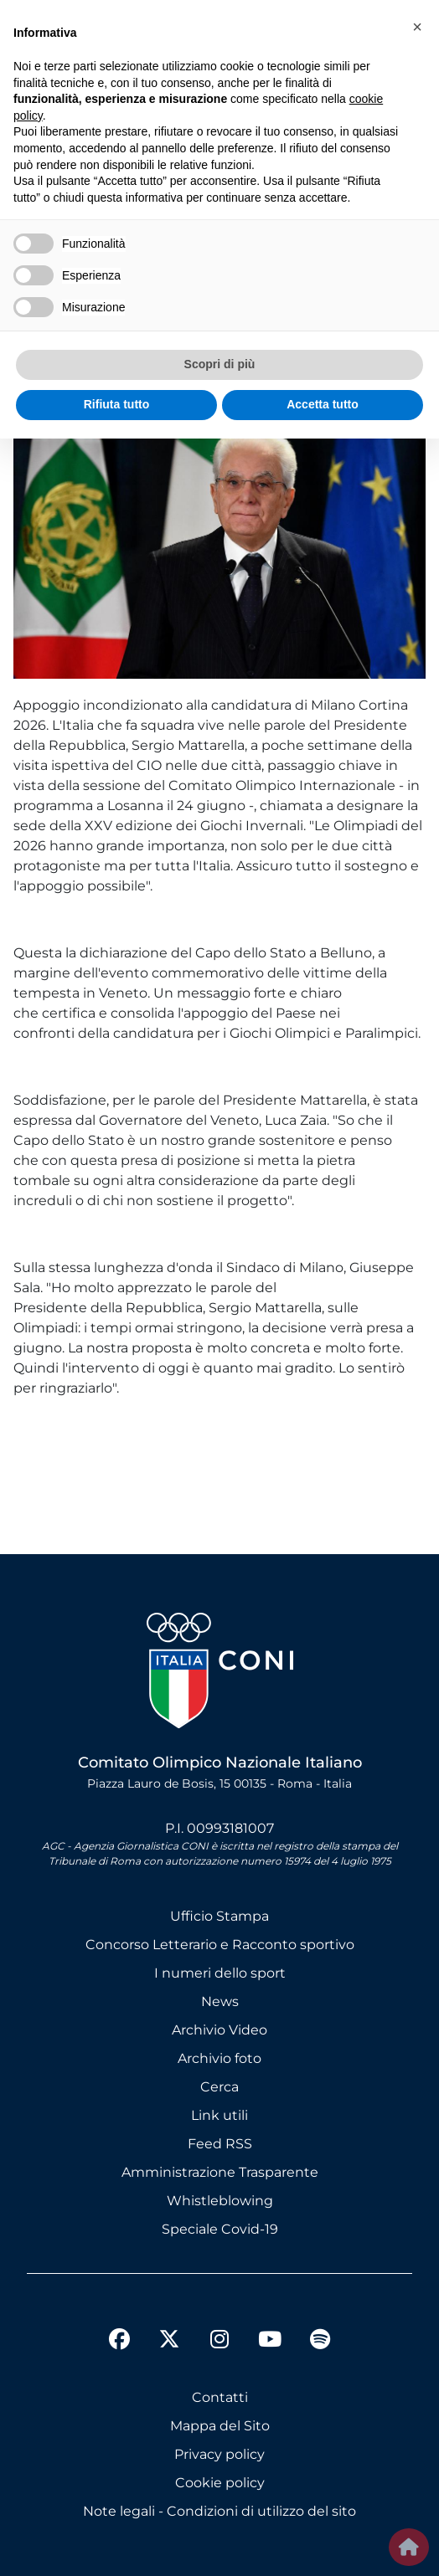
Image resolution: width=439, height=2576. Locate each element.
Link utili (219, 2115)
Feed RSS (220, 2144)
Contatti (220, 2397)
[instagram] (219, 2341)
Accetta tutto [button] (323, 404)
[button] (417, 26)
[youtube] (270, 2341)
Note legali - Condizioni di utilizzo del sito (219, 2511)
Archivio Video (219, 2030)
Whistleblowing (220, 2201)
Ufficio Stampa (219, 1916)
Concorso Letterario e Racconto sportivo (219, 1945)
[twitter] (169, 2326)
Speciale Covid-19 (220, 2229)
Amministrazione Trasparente (219, 2172)
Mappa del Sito (220, 2426)
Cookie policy (220, 2483)
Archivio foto (219, 2058)
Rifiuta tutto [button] (117, 404)
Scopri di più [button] (220, 364)
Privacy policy (219, 2454)
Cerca (219, 2087)
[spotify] (320, 2341)
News (220, 2001)
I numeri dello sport (220, 1973)
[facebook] (119, 2341)
